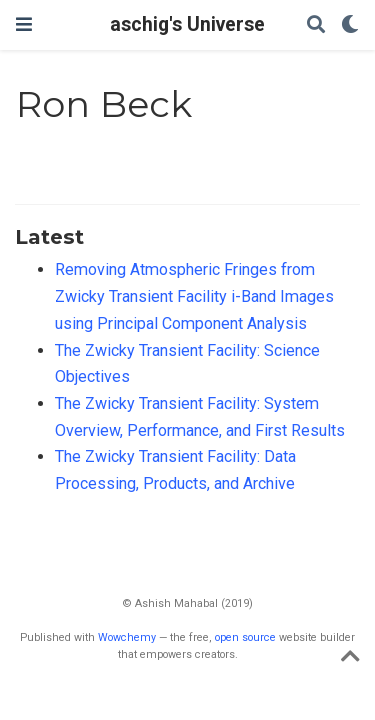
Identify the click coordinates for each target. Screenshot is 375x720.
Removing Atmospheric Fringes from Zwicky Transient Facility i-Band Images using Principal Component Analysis (194, 296)
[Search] (316, 25)
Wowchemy (127, 637)
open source (245, 637)
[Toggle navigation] (24, 24)
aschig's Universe (187, 24)
